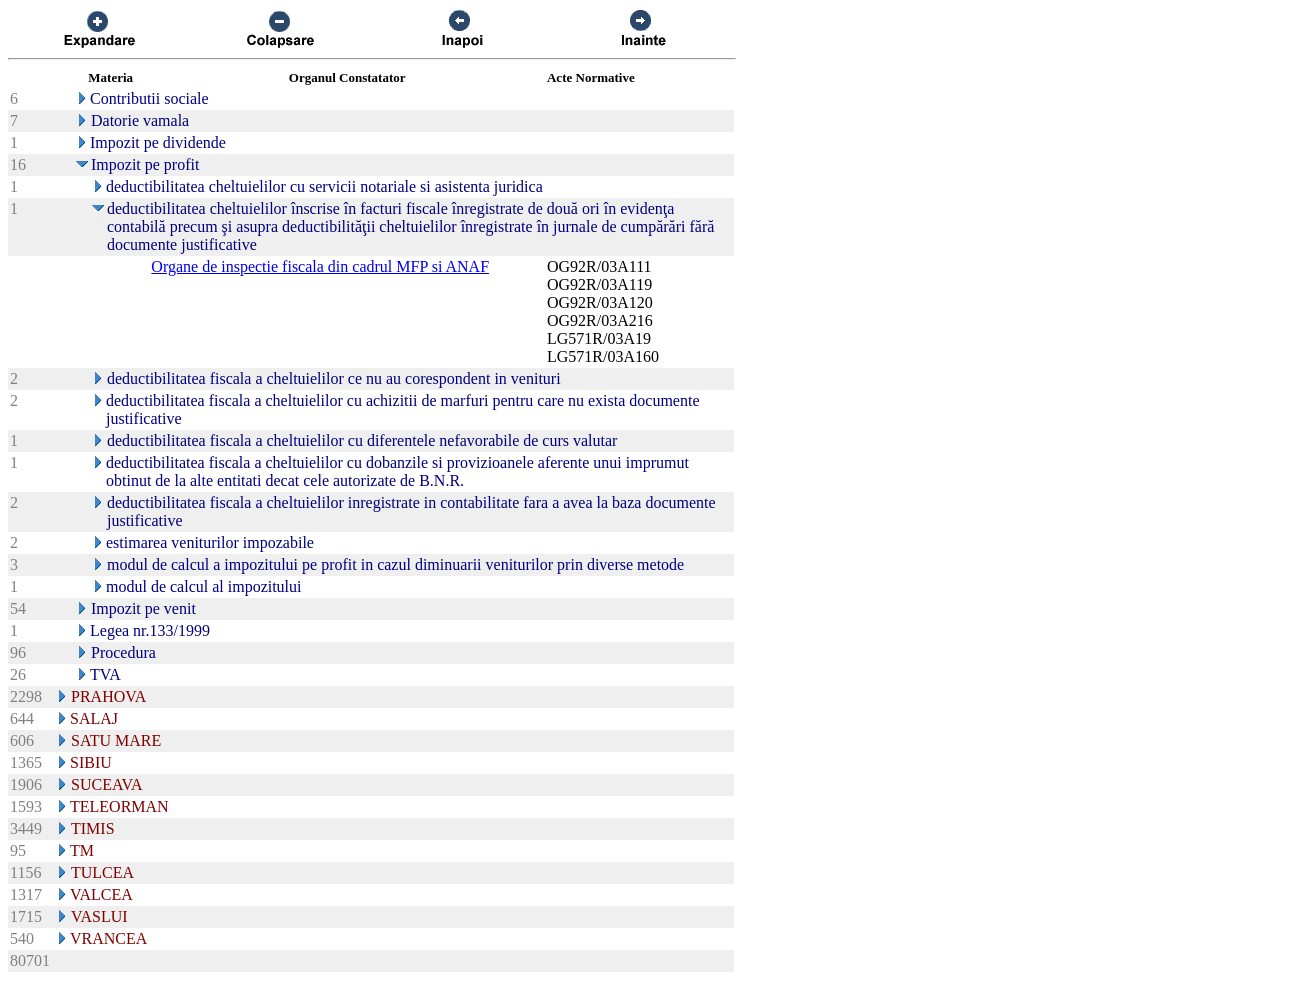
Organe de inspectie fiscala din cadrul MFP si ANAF (320, 266)
